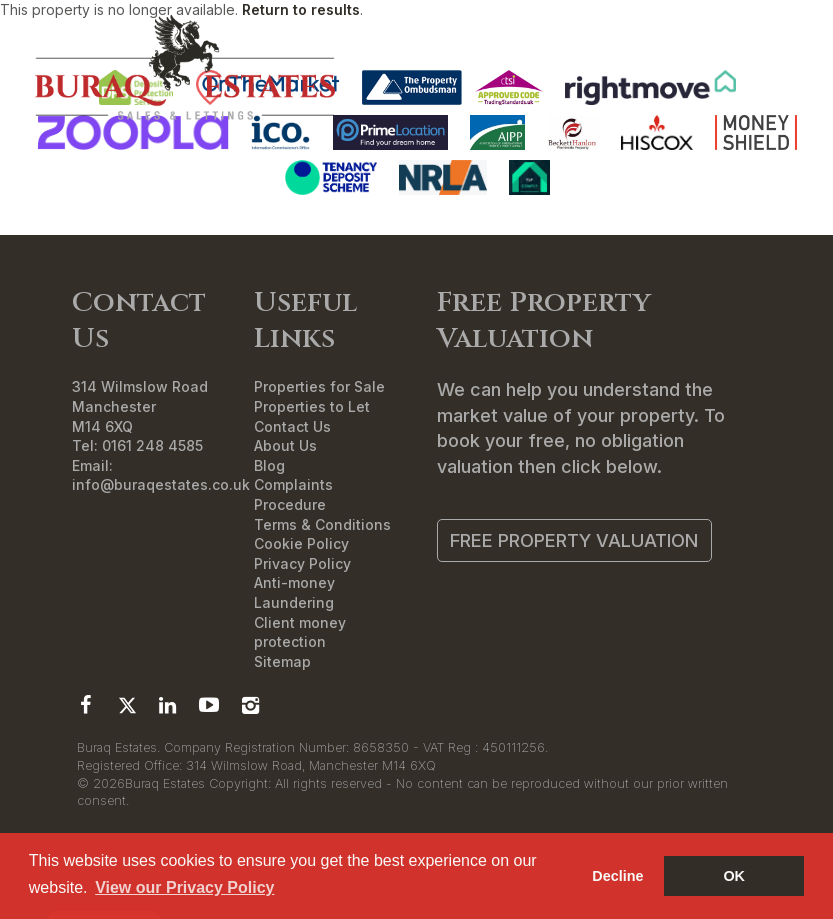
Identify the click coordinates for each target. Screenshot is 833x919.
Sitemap (282, 661)
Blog (269, 465)
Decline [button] (617, 876)
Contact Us (292, 426)
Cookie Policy (301, 543)
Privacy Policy (302, 563)
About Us (285, 445)
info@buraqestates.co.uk (161, 484)
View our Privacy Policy (184, 887)
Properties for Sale (319, 386)
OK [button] (734, 876)
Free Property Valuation (574, 540)
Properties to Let (312, 406)
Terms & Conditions (322, 524)
